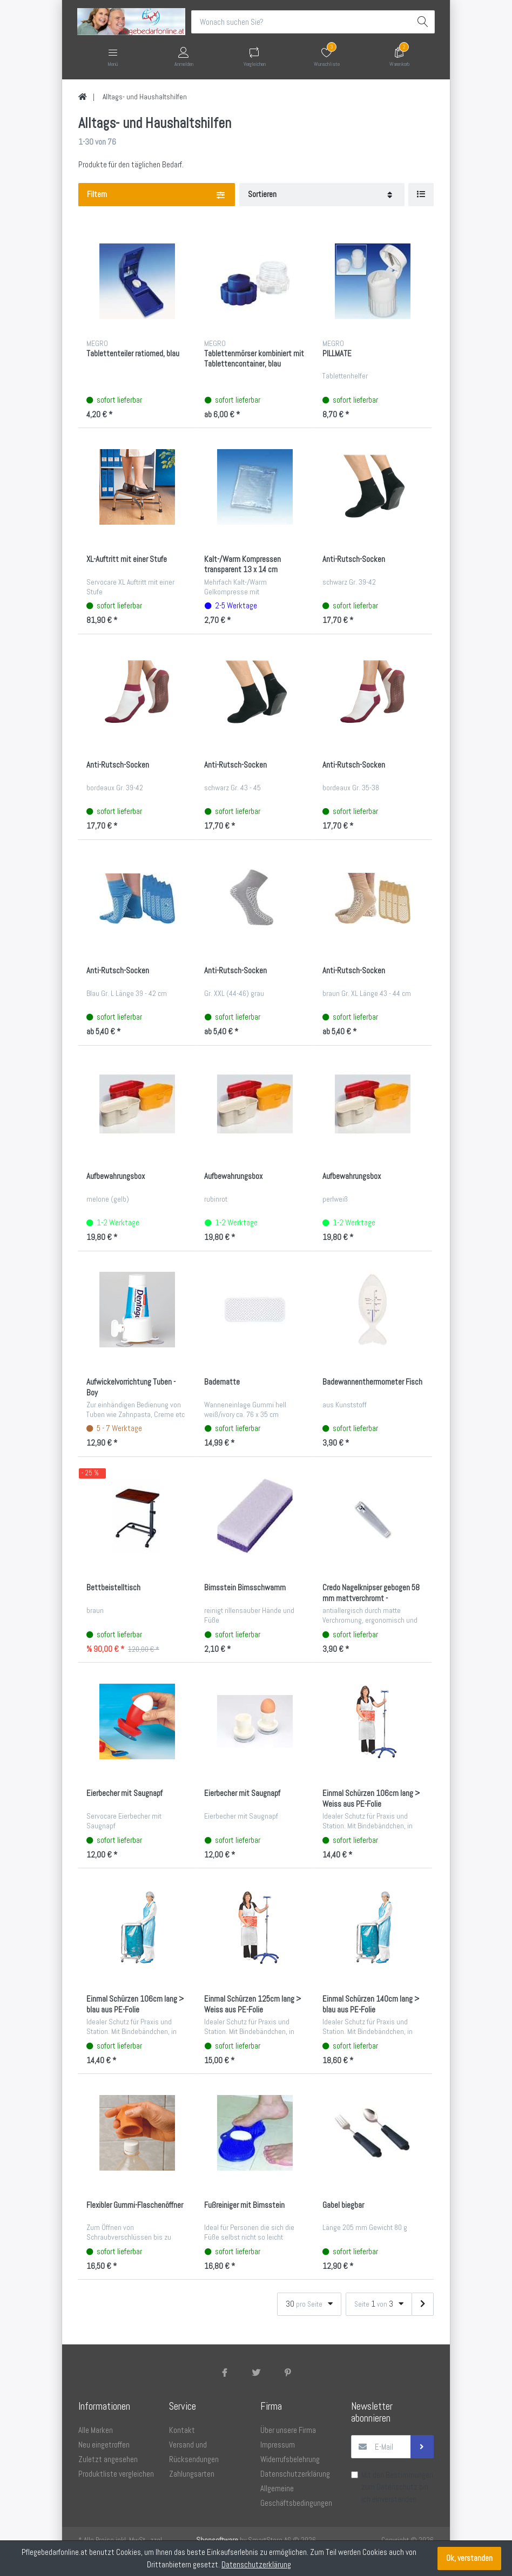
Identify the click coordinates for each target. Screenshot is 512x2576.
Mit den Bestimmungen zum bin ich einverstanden (397, 2487)
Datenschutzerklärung (256, 2564)
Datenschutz (396, 2487)
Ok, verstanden (469, 2558)
